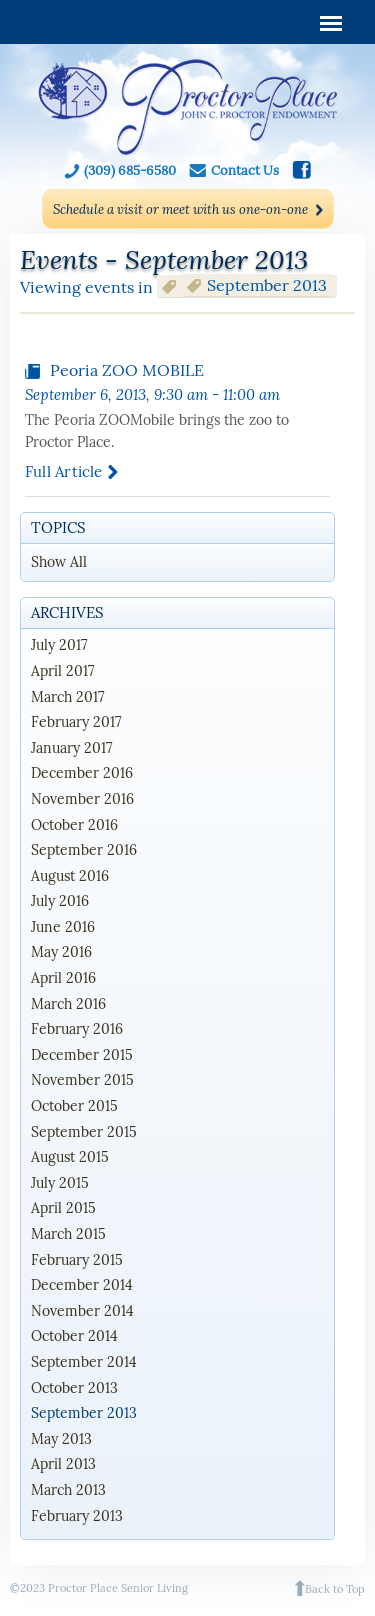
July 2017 (59, 645)
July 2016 (60, 901)
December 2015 (82, 1055)
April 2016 (63, 978)
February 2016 (77, 1029)
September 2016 (84, 850)
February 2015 (77, 1260)
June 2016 (63, 927)
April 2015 (63, 1208)
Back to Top (335, 1589)
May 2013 (61, 1439)
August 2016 (70, 876)
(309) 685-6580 (130, 170)
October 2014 (74, 1336)
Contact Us (245, 170)
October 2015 (74, 1106)
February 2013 (77, 1516)
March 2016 (68, 1004)
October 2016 (74, 825)
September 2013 (84, 1413)
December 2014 (82, 1285)
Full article (64, 472)
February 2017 (76, 722)
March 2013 (68, 1490)
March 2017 (67, 697)
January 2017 (71, 748)
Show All (59, 562)
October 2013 (74, 1388)
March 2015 (68, 1234)
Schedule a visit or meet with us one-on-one (180, 209)
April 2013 (63, 1464)
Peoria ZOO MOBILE (127, 370)
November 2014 (82, 1311)
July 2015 (60, 1183)
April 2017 (62, 671)
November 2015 (82, 1080)
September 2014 (84, 1362)
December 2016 (82, 773)
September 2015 (84, 1132)
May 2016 (61, 952)
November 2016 (82, 799)
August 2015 (70, 1157)
